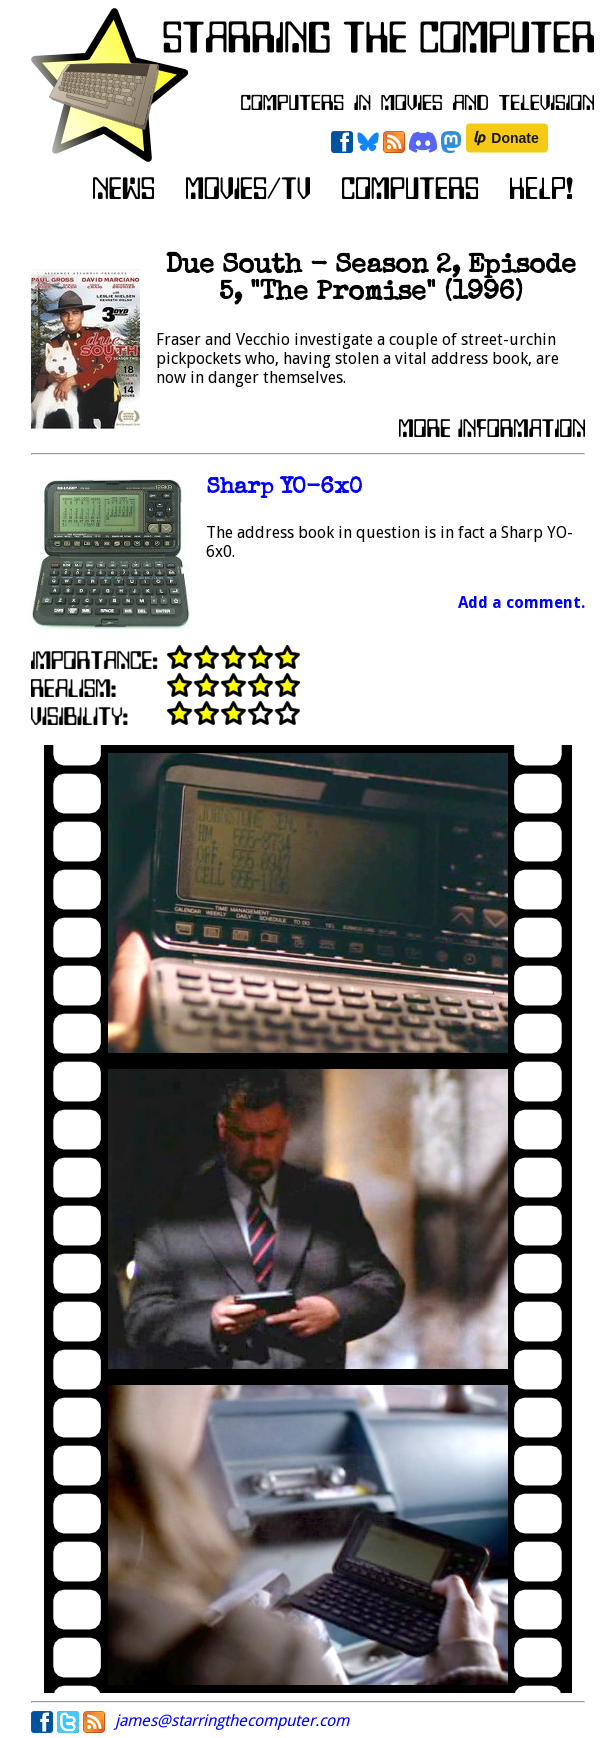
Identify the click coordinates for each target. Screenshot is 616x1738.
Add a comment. (521, 602)
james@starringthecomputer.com (232, 1720)
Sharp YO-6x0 (284, 488)
